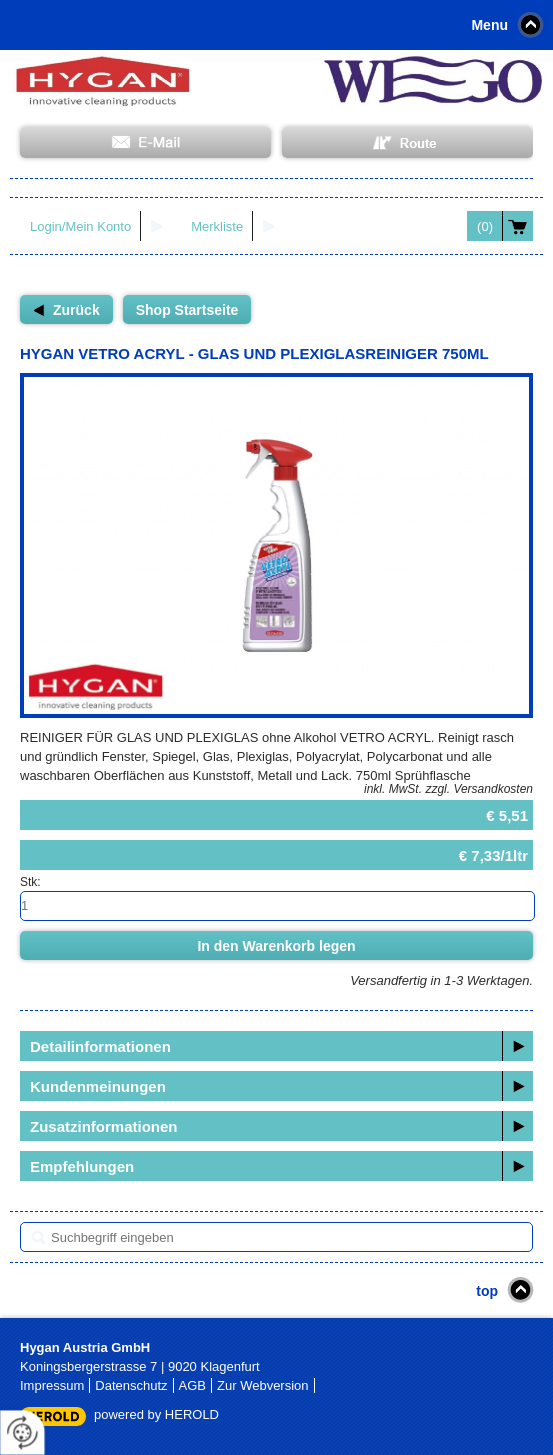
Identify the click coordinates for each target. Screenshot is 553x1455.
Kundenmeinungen (98, 1086)
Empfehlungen (82, 1166)
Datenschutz (131, 1385)
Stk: (30, 882)
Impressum (52, 1385)
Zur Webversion (263, 1385)
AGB (192, 1385)
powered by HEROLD (156, 1414)
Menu (489, 25)
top (487, 1291)
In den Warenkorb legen (276, 946)
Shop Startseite (187, 310)
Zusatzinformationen (104, 1126)
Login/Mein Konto (80, 226)
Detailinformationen (100, 1046)
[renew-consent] (22, 1432)
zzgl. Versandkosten (479, 789)
